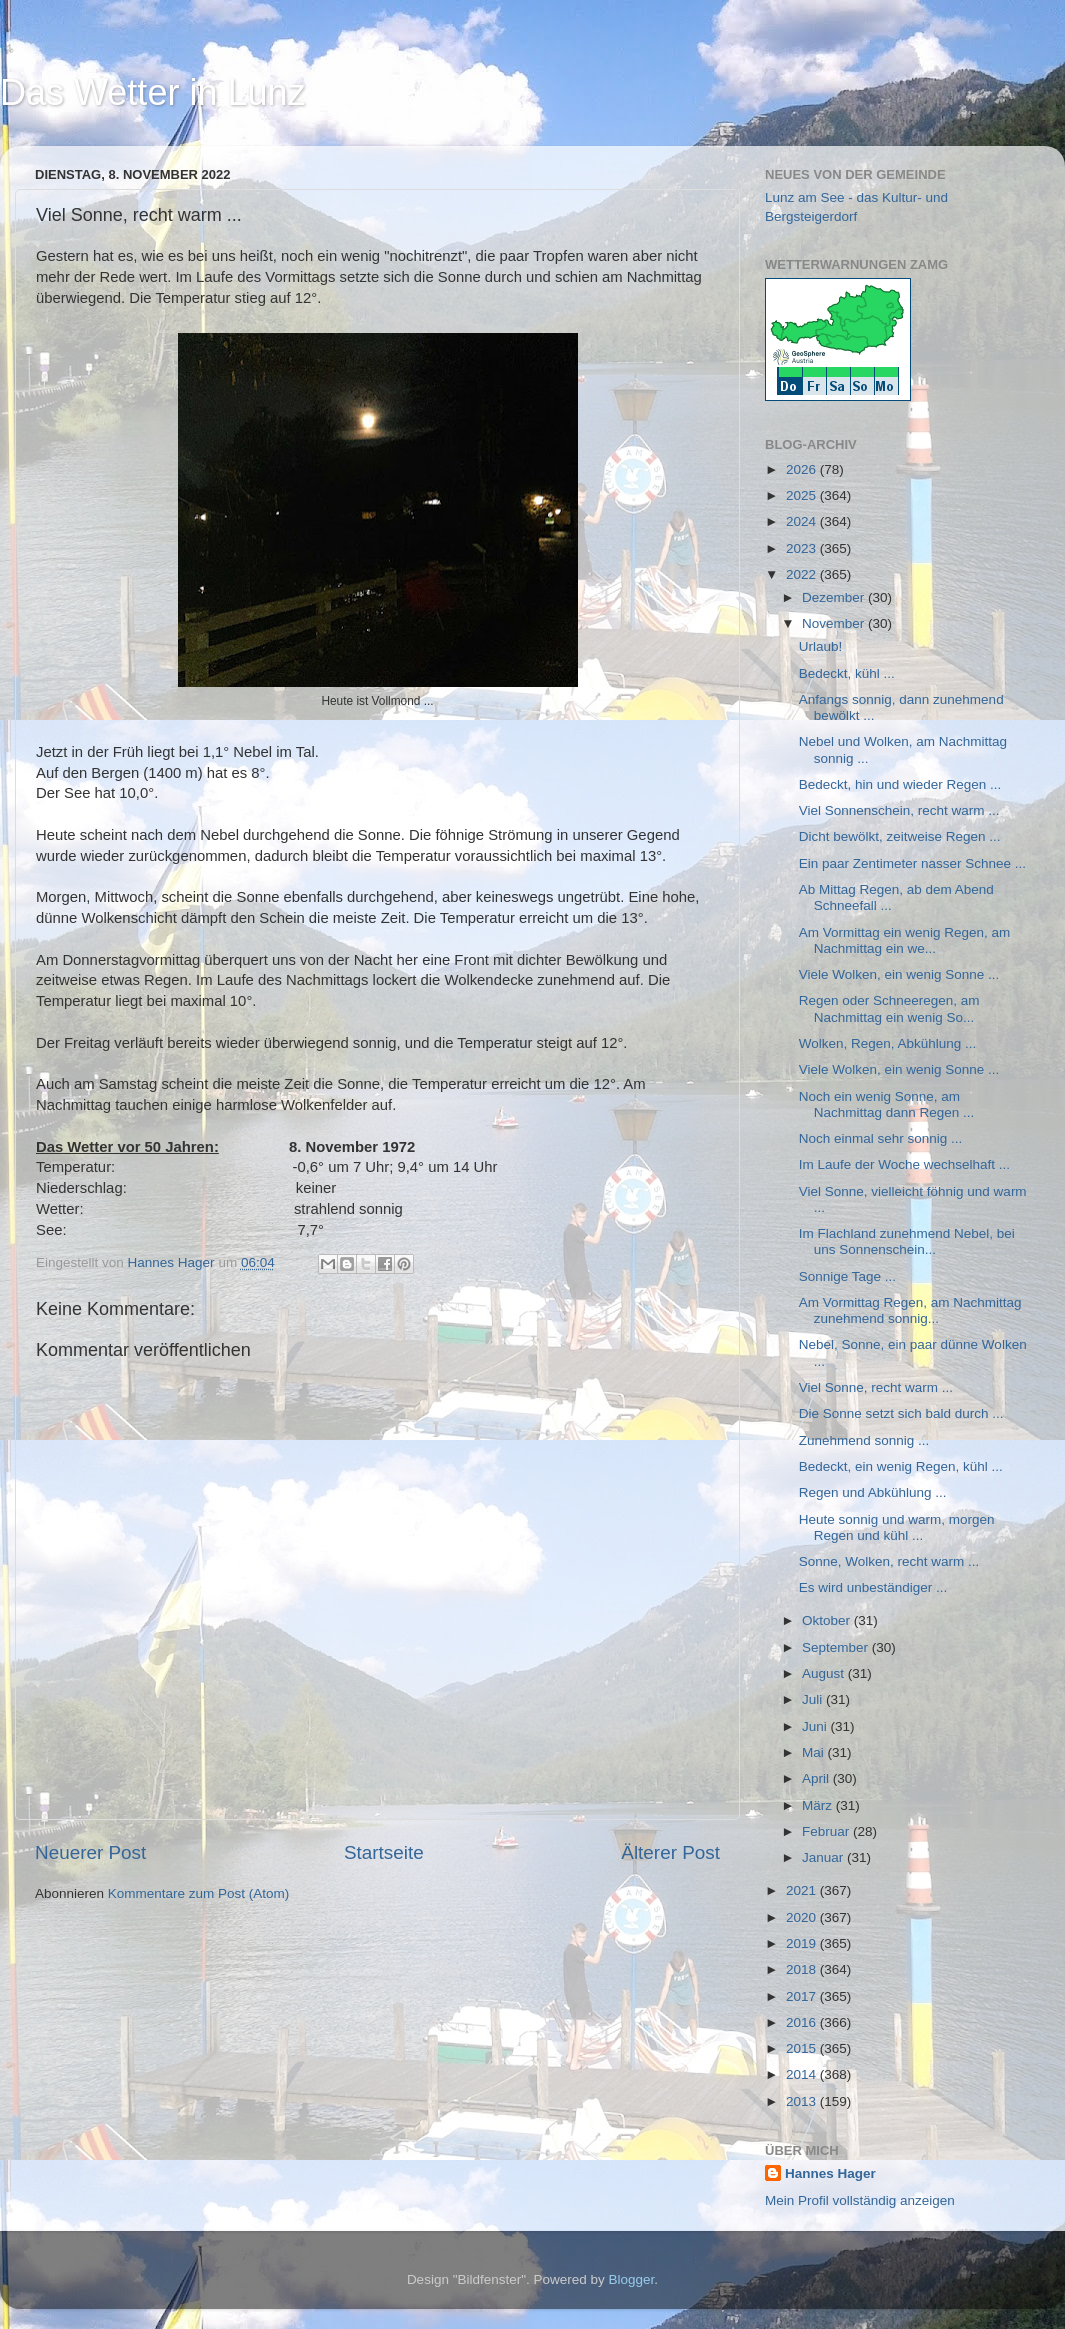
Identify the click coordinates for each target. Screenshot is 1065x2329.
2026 (803, 469)
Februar (827, 1831)
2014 (803, 2074)
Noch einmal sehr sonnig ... (881, 1138)
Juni (816, 1726)
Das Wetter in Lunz (152, 92)
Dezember (835, 597)
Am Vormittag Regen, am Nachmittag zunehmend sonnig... (910, 1310)
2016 (803, 2022)
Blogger (632, 2279)
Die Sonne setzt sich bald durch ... (901, 1413)
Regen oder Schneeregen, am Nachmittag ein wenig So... (889, 1008)
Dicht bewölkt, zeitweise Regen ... (900, 836)
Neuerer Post (90, 1852)
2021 (803, 1890)
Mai (815, 1752)
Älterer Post (670, 1852)
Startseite (384, 1852)
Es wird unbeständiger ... (873, 1587)
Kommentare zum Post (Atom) (199, 1893)
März (819, 1805)
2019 (803, 1943)
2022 (803, 574)
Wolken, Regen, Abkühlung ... (888, 1043)
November (835, 623)
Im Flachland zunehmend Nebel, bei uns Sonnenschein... (907, 1241)
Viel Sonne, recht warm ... (876, 1387)
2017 (803, 1996)
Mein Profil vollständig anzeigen (860, 2200)
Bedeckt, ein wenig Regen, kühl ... (901, 1466)
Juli (814, 1699)
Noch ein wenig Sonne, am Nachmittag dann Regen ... (887, 1104)
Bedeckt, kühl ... (847, 673)
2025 (803, 495)
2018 (803, 1969)
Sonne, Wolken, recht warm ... (889, 1561)
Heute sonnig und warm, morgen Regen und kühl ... (897, 1527)
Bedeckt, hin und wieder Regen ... (900, 784)
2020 (803, 1917)
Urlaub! (821, 646)
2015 (803, 2048)
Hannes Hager (830, 2173)
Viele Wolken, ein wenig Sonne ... (899, 974)
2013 (803, 2101)
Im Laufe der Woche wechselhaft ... (904, 1164)
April (817, 1778)
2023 (803, 548)
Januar (824, 1857)
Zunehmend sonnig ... (864, 1440)
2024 (803, 521)
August (825, 1673)
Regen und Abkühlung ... (873, 1492)
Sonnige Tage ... (847, 1276)
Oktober (828, 1620)
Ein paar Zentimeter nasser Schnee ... (912, 863)
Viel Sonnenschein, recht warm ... (899, 810)
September (837, 1647)
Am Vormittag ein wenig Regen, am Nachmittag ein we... (905, 940)
